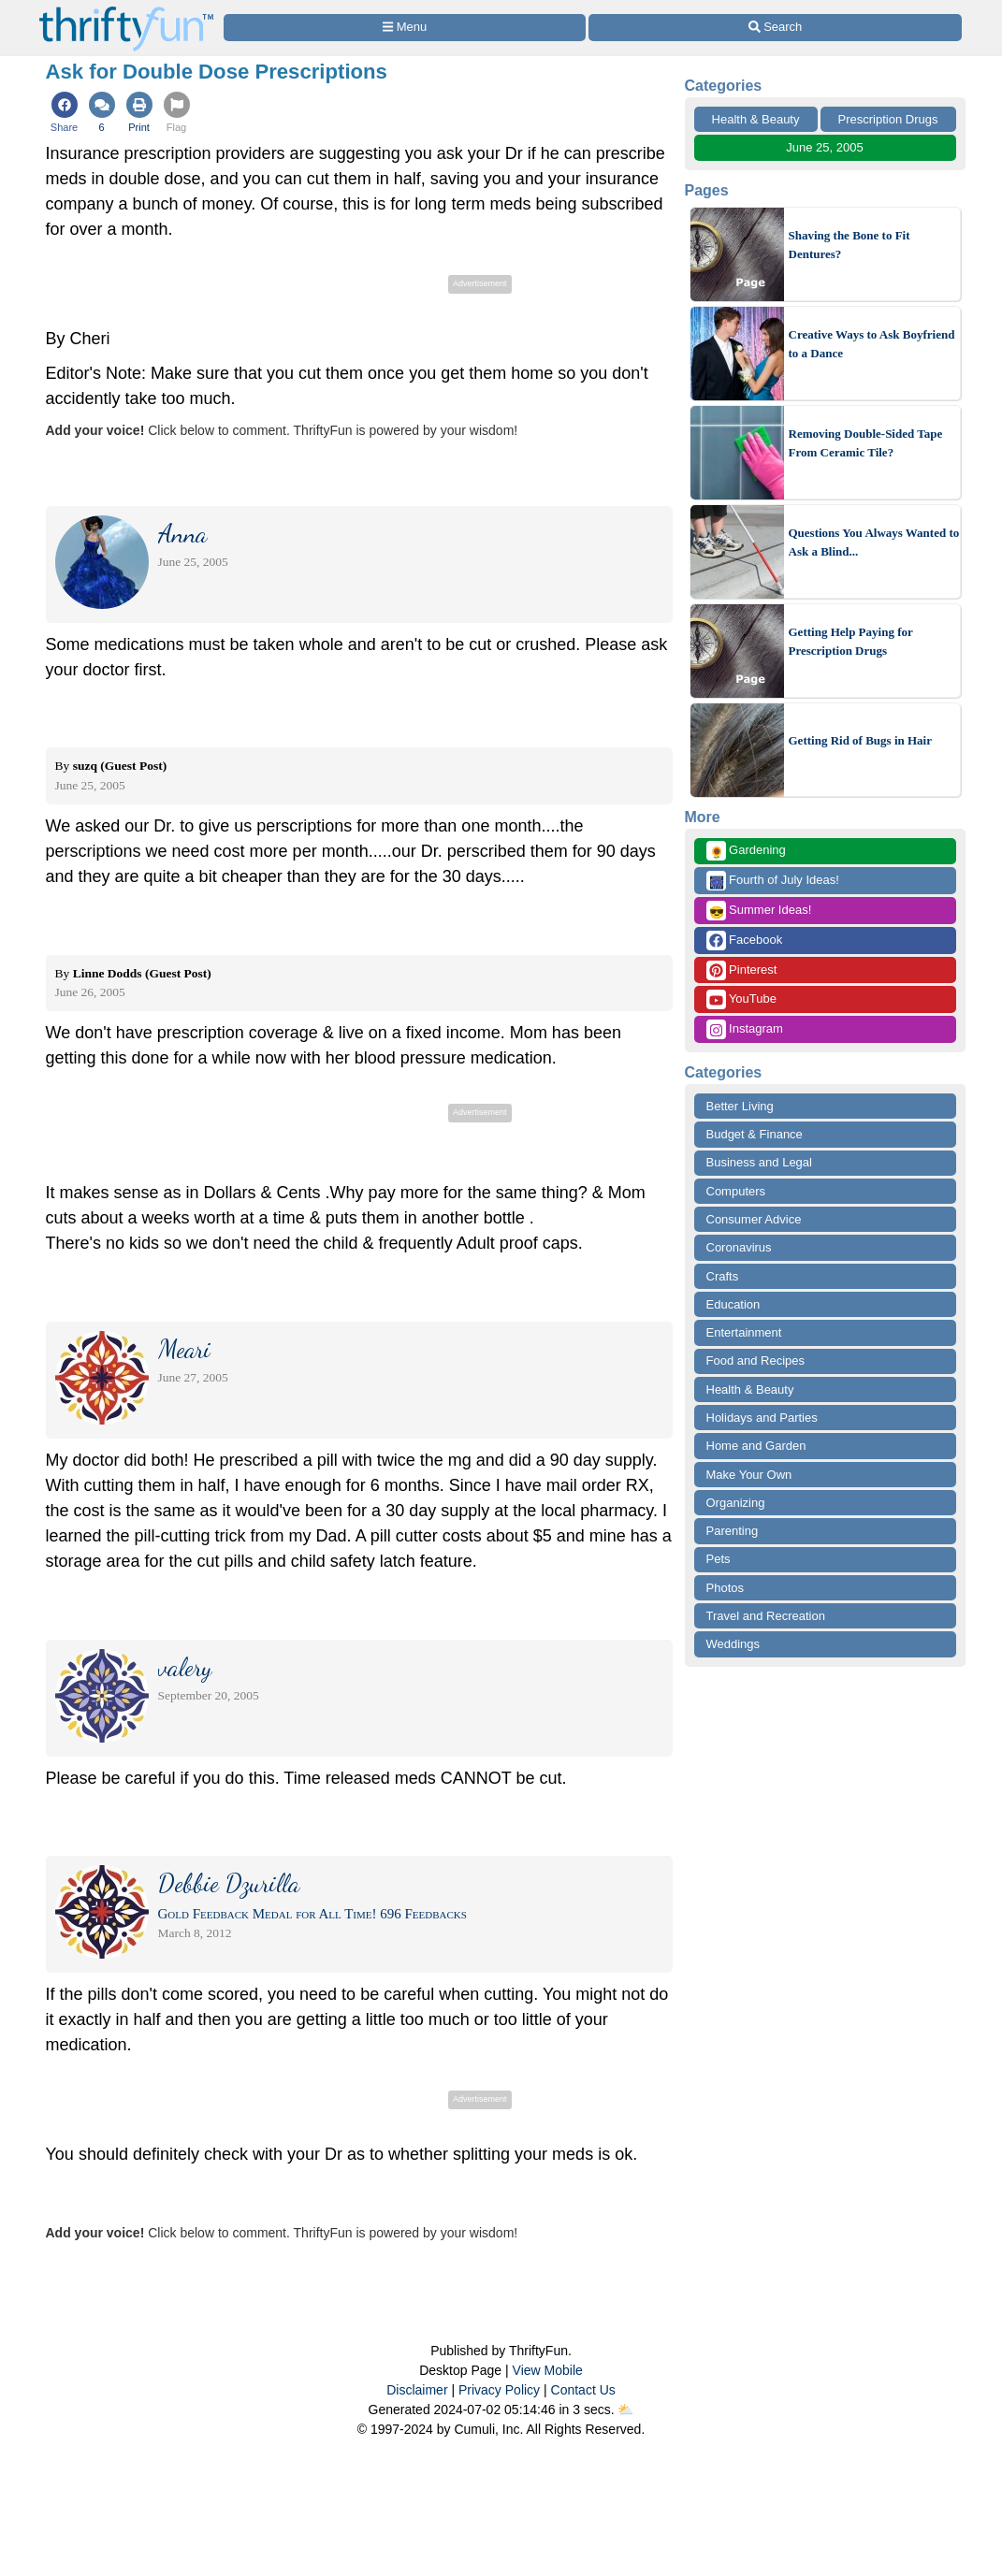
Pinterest (741, 970)
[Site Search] (774, 27)
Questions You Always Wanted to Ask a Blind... (874, 542)
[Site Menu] (405, 27)
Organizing (735, 1503)
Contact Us (583, 2389)
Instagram (744, 1029)
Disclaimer (416, 2389)
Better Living (740, 1106)
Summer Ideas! (759, 910)
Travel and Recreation (765, 1616)
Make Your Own (749, 1475)
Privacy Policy (499, 2389)
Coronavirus (739, 1247)
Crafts (722, 1276)
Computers (736, 1191)
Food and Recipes (756, 1360)
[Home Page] (126, 11)
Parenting (732, 1531)
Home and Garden (756, 1446)
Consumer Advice (754, 1219)
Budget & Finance (754, 1134)
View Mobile (548, 2370)
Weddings (733, 1644)
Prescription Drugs (888, 119)
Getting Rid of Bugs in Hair (861, 740)
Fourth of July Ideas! (772, 880)
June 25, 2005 (824, 147)
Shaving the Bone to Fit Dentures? (849, 244)
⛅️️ (625, 2409)
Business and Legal (759, 1162)
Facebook (744, 940)
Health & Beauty (756, 119)
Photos (725, 1588)
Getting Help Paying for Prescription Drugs (851, 641)
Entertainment (744, 1332)
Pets (718, 1559)
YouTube (741, 999)
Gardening (746, 851)
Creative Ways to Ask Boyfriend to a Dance (872, 343)
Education (733, 1304)
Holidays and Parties (762, 1418)
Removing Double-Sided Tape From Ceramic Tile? (866, 443)
